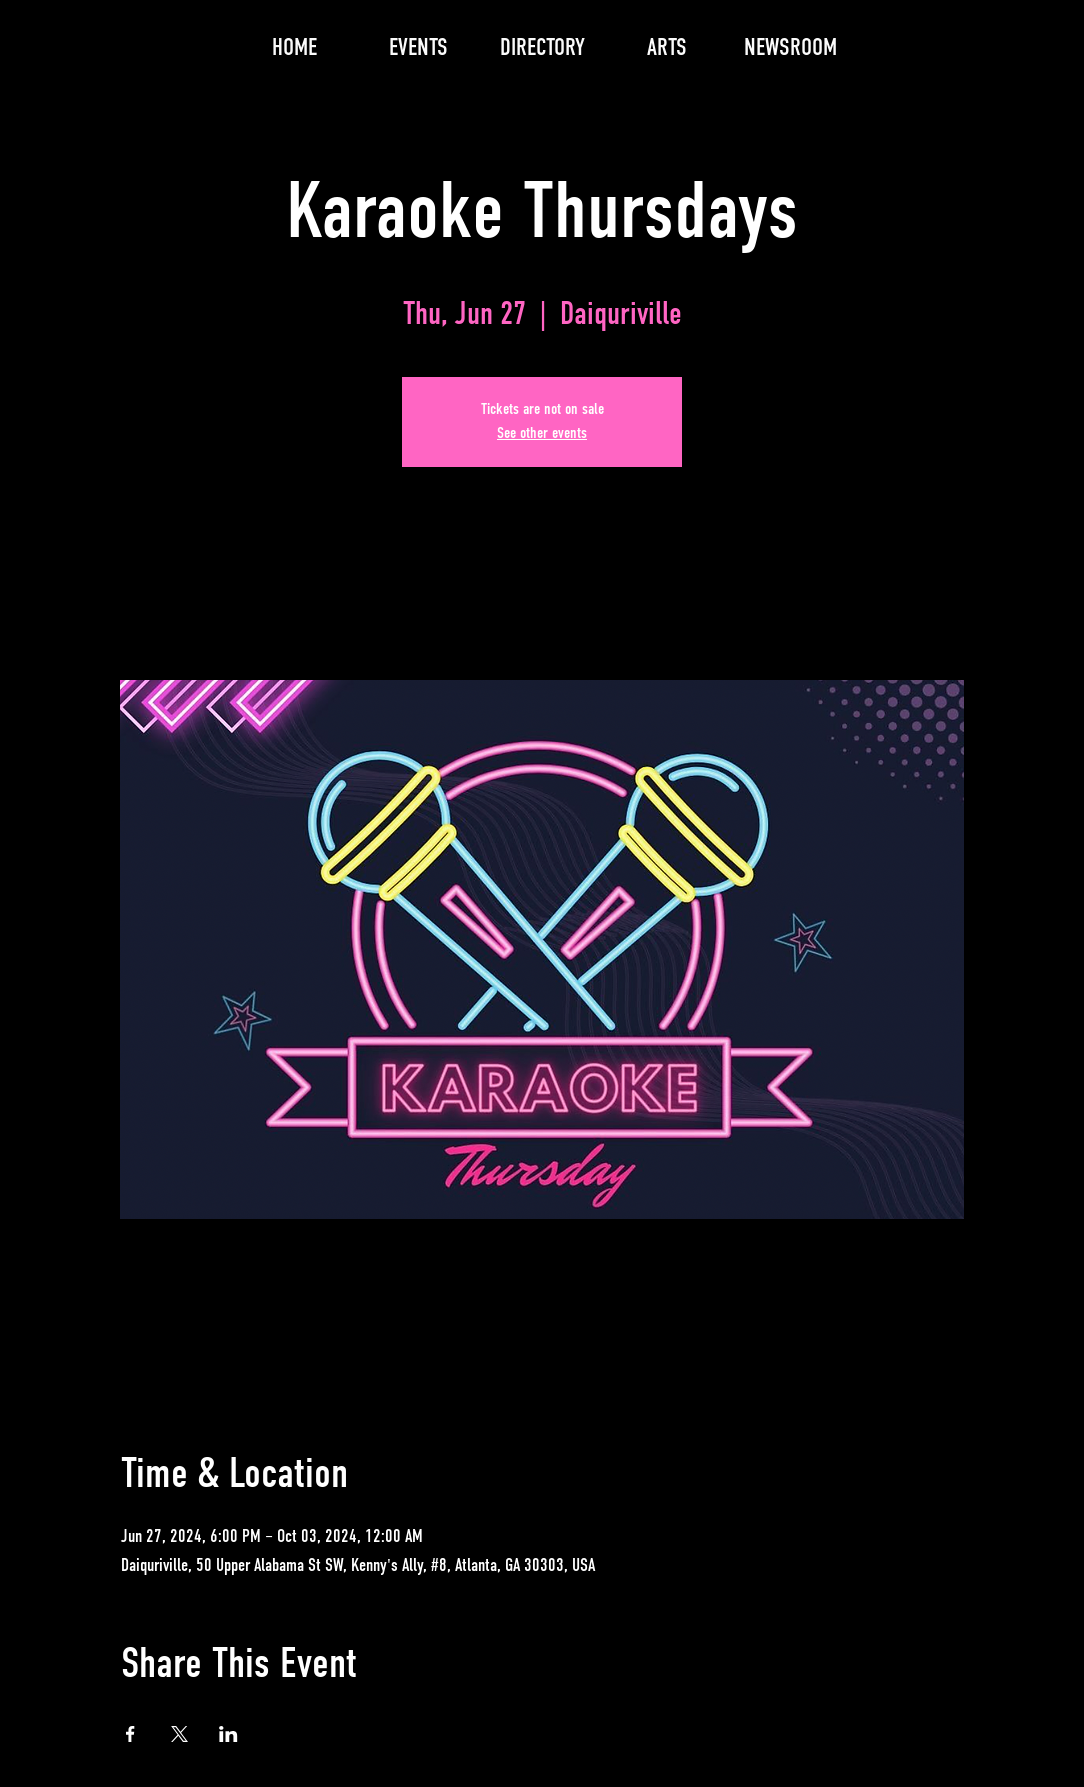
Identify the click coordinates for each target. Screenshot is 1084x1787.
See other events (542, 434)
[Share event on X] (179, 1734)
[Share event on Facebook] (130, 1734)
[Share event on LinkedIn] (228, 1734)
